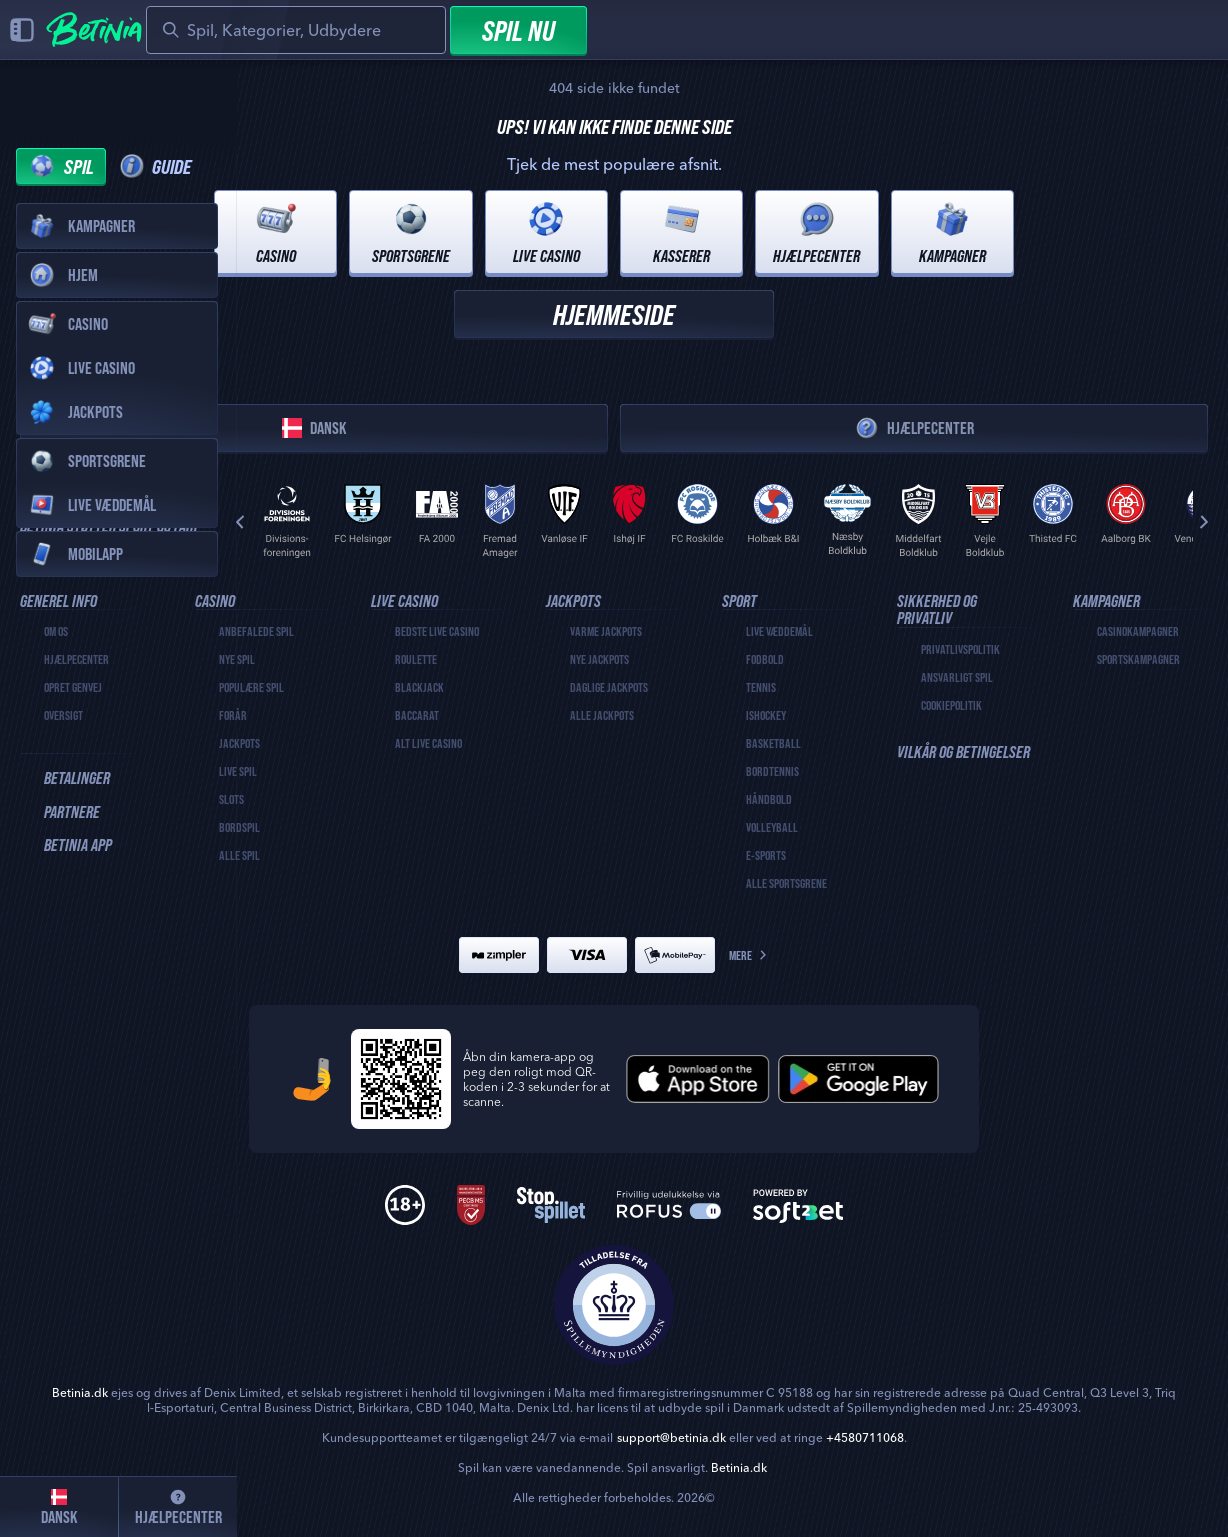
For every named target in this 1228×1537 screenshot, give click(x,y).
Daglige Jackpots (609, 687)
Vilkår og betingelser (963, 752)
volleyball (772, 827)
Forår (233, 715)
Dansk (314, 428)
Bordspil (239, 827)
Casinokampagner (1138, 631)
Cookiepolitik (951, 705)
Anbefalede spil (256, 631)
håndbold (769, 799)
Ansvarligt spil (957, 677)
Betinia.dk (739, 1467)
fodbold (765, 659)
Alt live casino (428, 743)
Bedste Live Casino (437, 631)
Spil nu (518, 30)
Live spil (238, 771)
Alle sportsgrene (786, 883)
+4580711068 (865, 1437)
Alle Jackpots (602, 715)
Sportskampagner (1138, 659)
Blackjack (419, 687)
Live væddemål (779, 631)
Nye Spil (237, 659)
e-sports (766, 855)
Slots (231, 799)
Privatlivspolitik (960, 649)
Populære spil (251, 687)
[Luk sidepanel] (22, 30)
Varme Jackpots (606, 631)
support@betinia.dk (671, 1437)
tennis (761, 687)
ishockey (766, 715)
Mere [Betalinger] (749, 955)
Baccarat (417, 715)
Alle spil (239, 855)
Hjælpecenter (914, 428)
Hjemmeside (614, 314)
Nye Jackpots (599, 659)
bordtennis (772, 771)
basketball (773, 743)
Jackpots (239, 743)
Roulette (416, 659)
